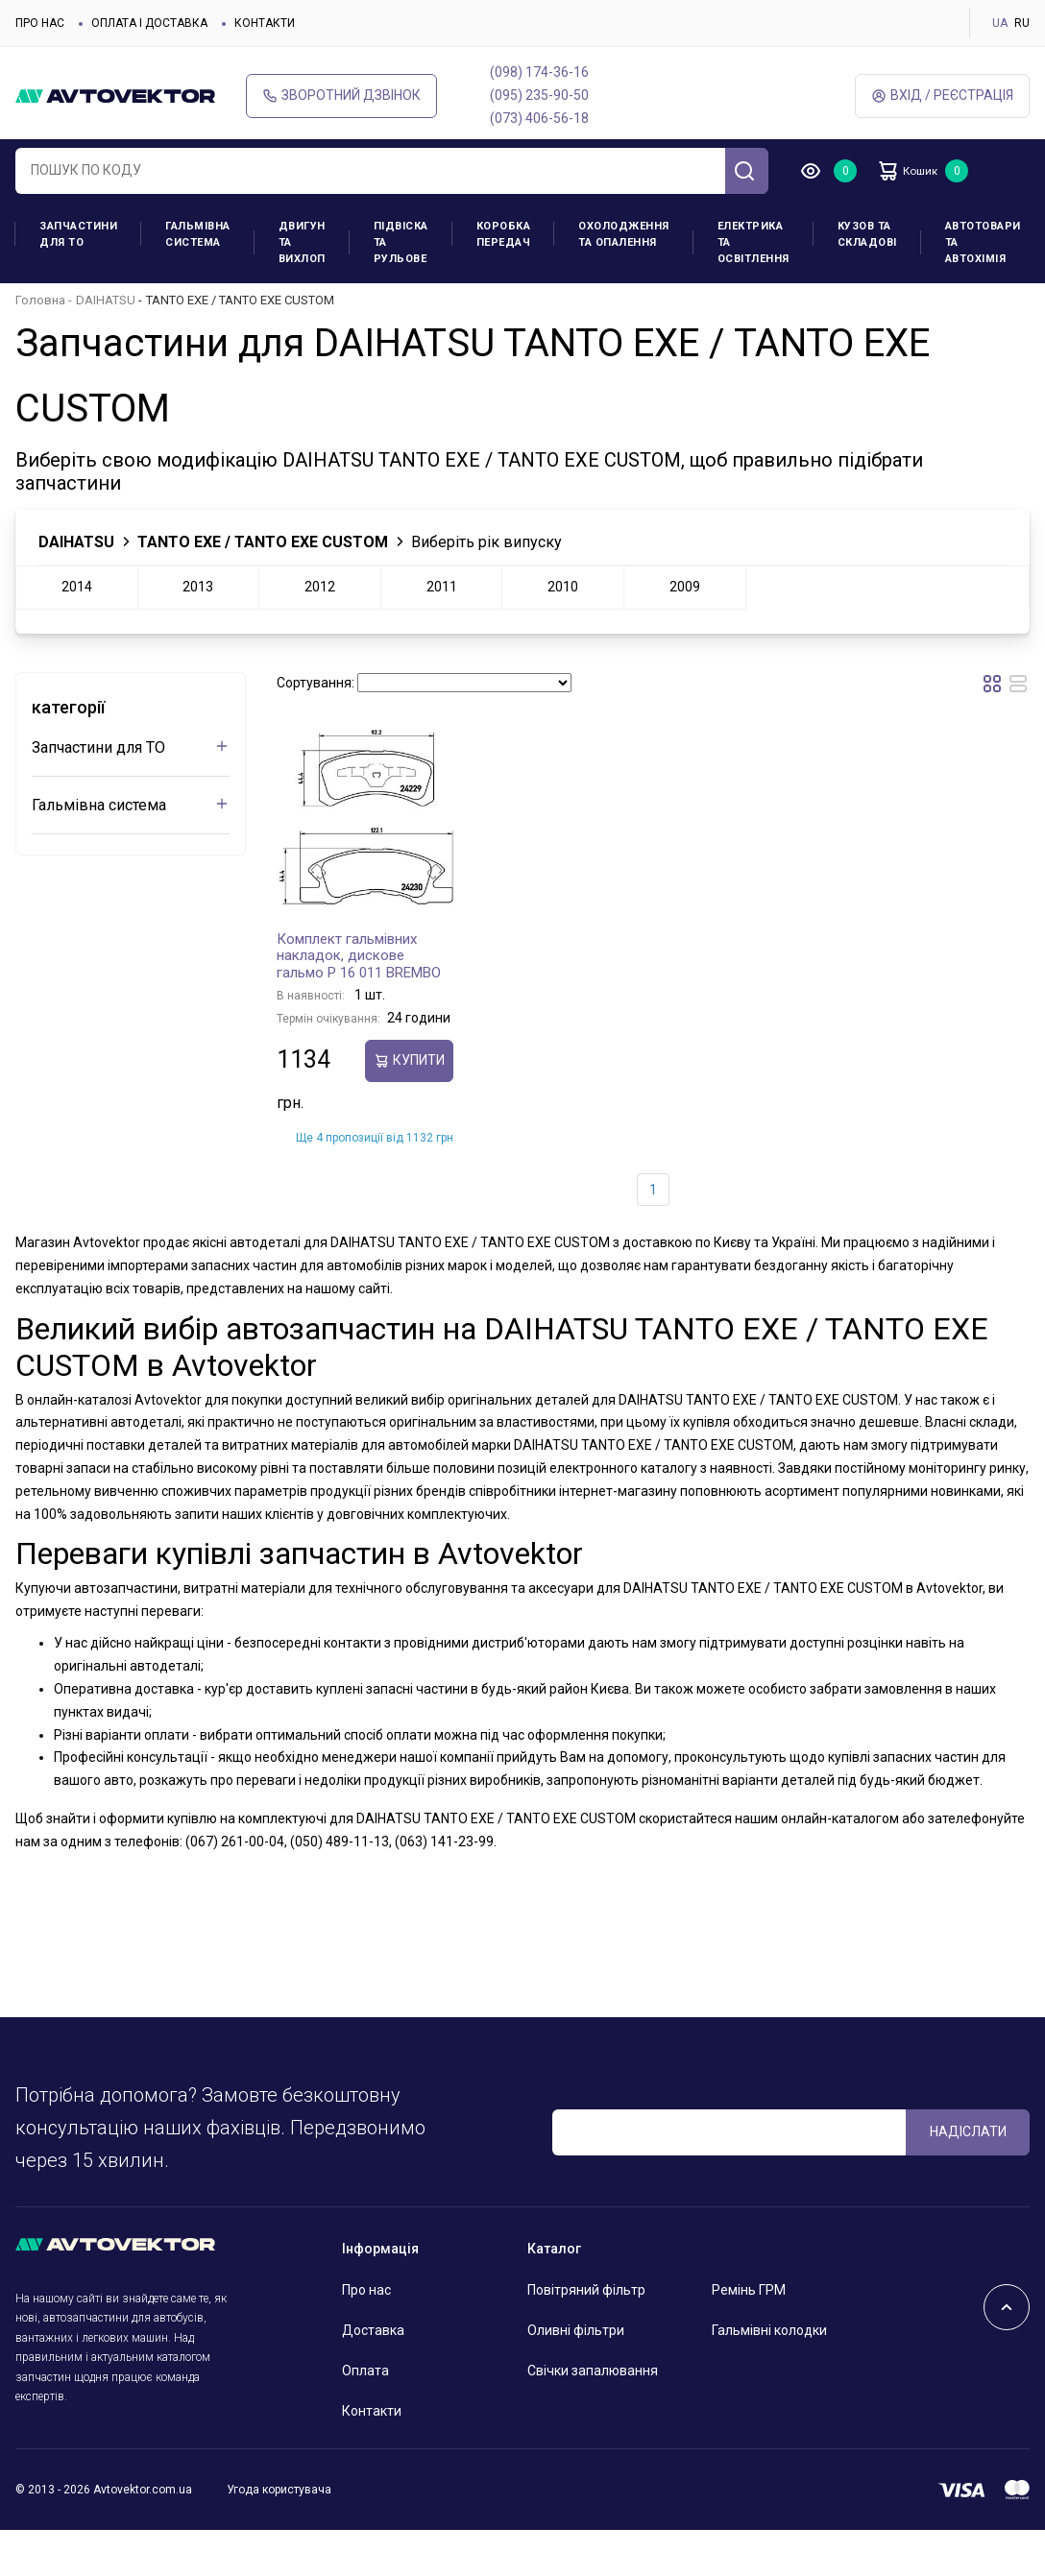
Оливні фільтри (575, 2330)
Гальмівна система (198, 234)
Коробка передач (503, 234)
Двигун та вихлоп (302, 242)
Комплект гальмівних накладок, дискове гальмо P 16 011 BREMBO (359, 955)
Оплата (365, 2370)
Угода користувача (279, 2489)
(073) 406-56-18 (539, 118)
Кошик (918, 170)
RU (1022, 23)
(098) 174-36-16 (539, 72)
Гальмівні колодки (769, 2330)
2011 (441, 586)
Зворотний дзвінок (341, 95)
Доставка (373, 2330)
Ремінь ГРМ (749, 2290)
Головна (40, 300)
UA (1000, 23)
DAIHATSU (105, 300)
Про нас (39, 23)
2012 (319, 586)
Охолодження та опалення (623, 234)
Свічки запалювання (592, 2370)
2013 (197, 586)
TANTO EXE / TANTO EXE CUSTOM (262, 542)
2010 (562, 586)
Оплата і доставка (149, 23)
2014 (76, 586)
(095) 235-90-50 (539, 95)
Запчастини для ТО (78, 234)
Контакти (264, 23)
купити (409, 1060)
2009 (684, 586)
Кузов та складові (867, 234)
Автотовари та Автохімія (983, 242)
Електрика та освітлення (753, 242)
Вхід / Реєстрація (942, 95)
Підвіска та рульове (401, 242)
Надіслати (968, 2131)
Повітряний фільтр (586, 2290)
